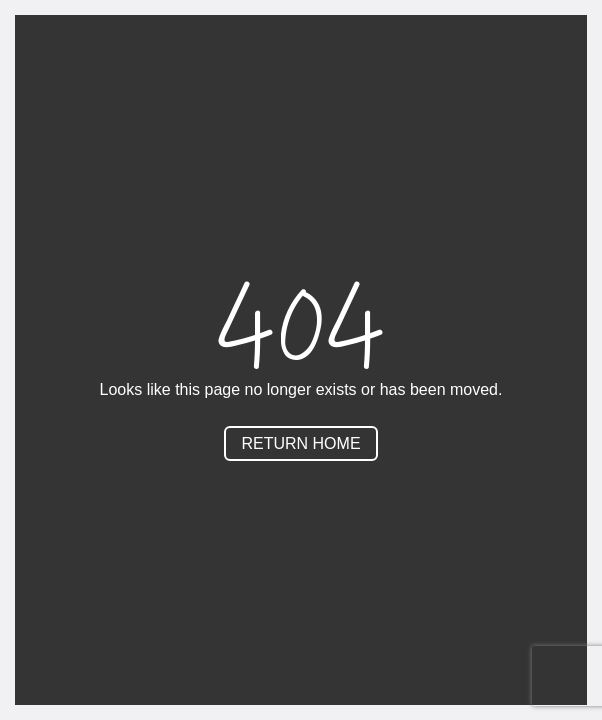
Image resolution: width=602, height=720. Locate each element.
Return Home (300, 443)
